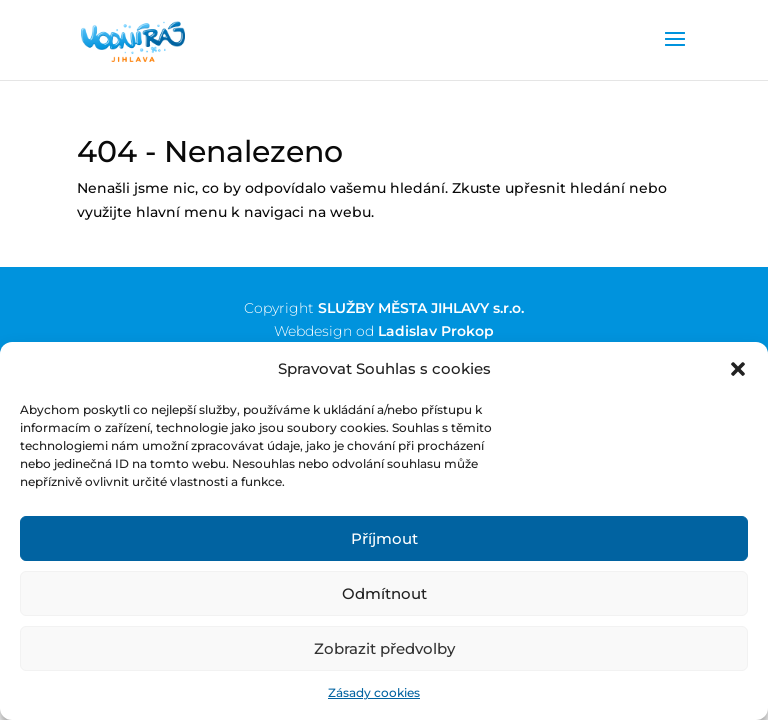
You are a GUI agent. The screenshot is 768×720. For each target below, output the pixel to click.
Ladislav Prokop (436, 331)
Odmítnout (384, 593)
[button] (738, 369)
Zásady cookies (374, 692)
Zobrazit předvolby (384, 648)
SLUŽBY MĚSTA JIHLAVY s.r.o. (421, 308)
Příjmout (384, 538)
